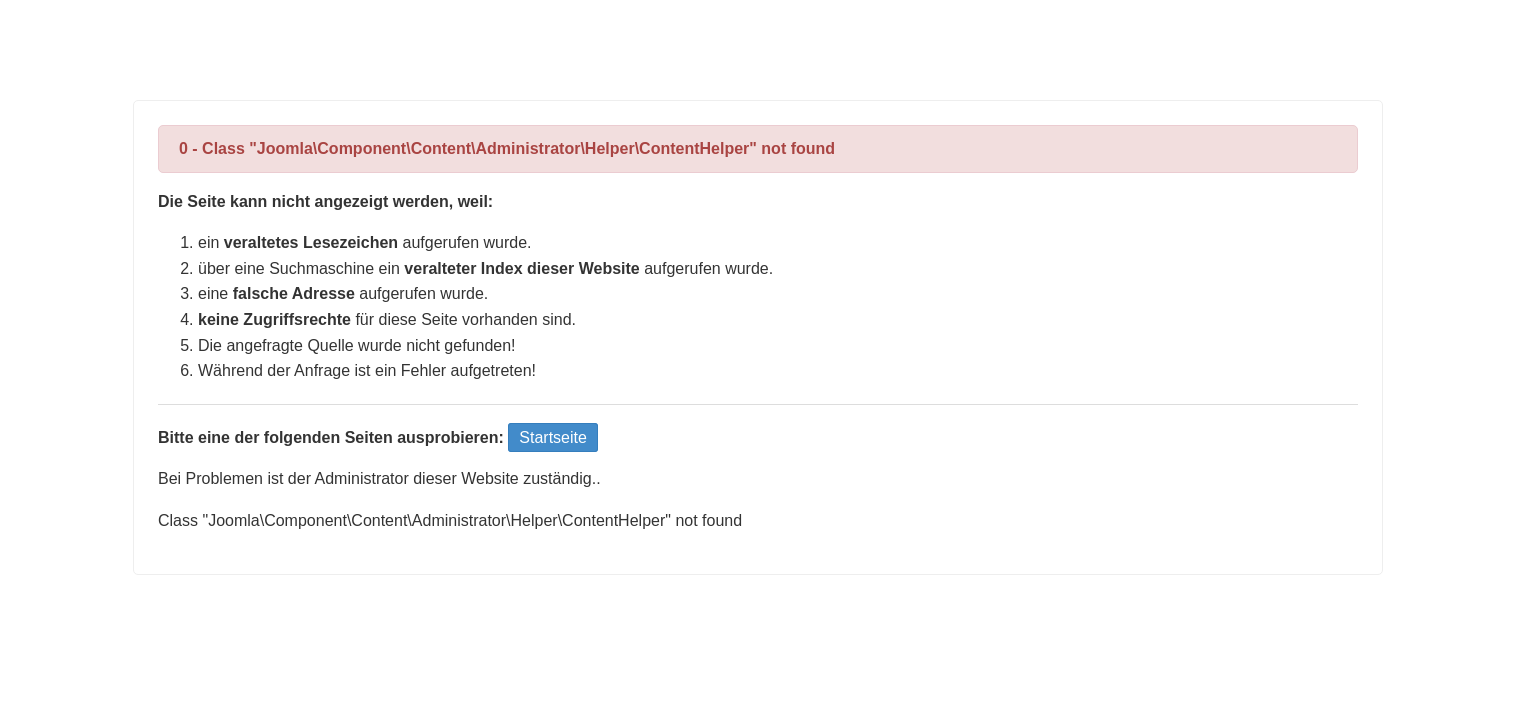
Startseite (553, 437)
